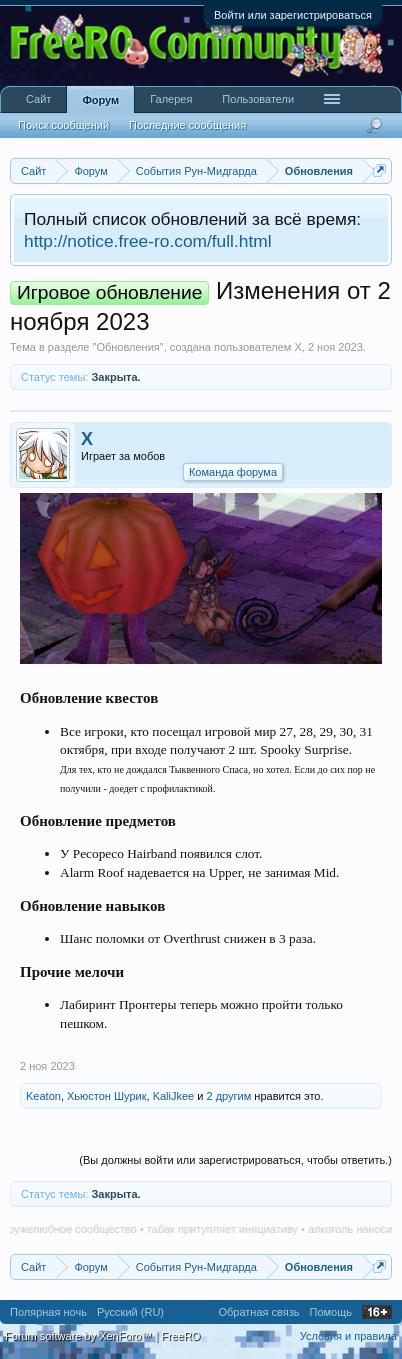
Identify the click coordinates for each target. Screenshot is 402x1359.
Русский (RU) (130, 1312)
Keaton (43, 1096)
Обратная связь (258, 1312)
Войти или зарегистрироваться (293, 15)
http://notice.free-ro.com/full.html (148, 241)
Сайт (38, 99)
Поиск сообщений (63, 125)
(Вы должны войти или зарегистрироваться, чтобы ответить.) (235, 1160)
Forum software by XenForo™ (80, 1336)
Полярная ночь (48, 1312)
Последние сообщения (187, 125)
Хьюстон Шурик (107, 1096)
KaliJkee (174, 1096)
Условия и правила (348, 1336)
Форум (100, 100)
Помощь (331, 1312)
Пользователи (258, 99)
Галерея (171, 99)
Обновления (127, 347)
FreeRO (180, 1336)
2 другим (228, 1096)
